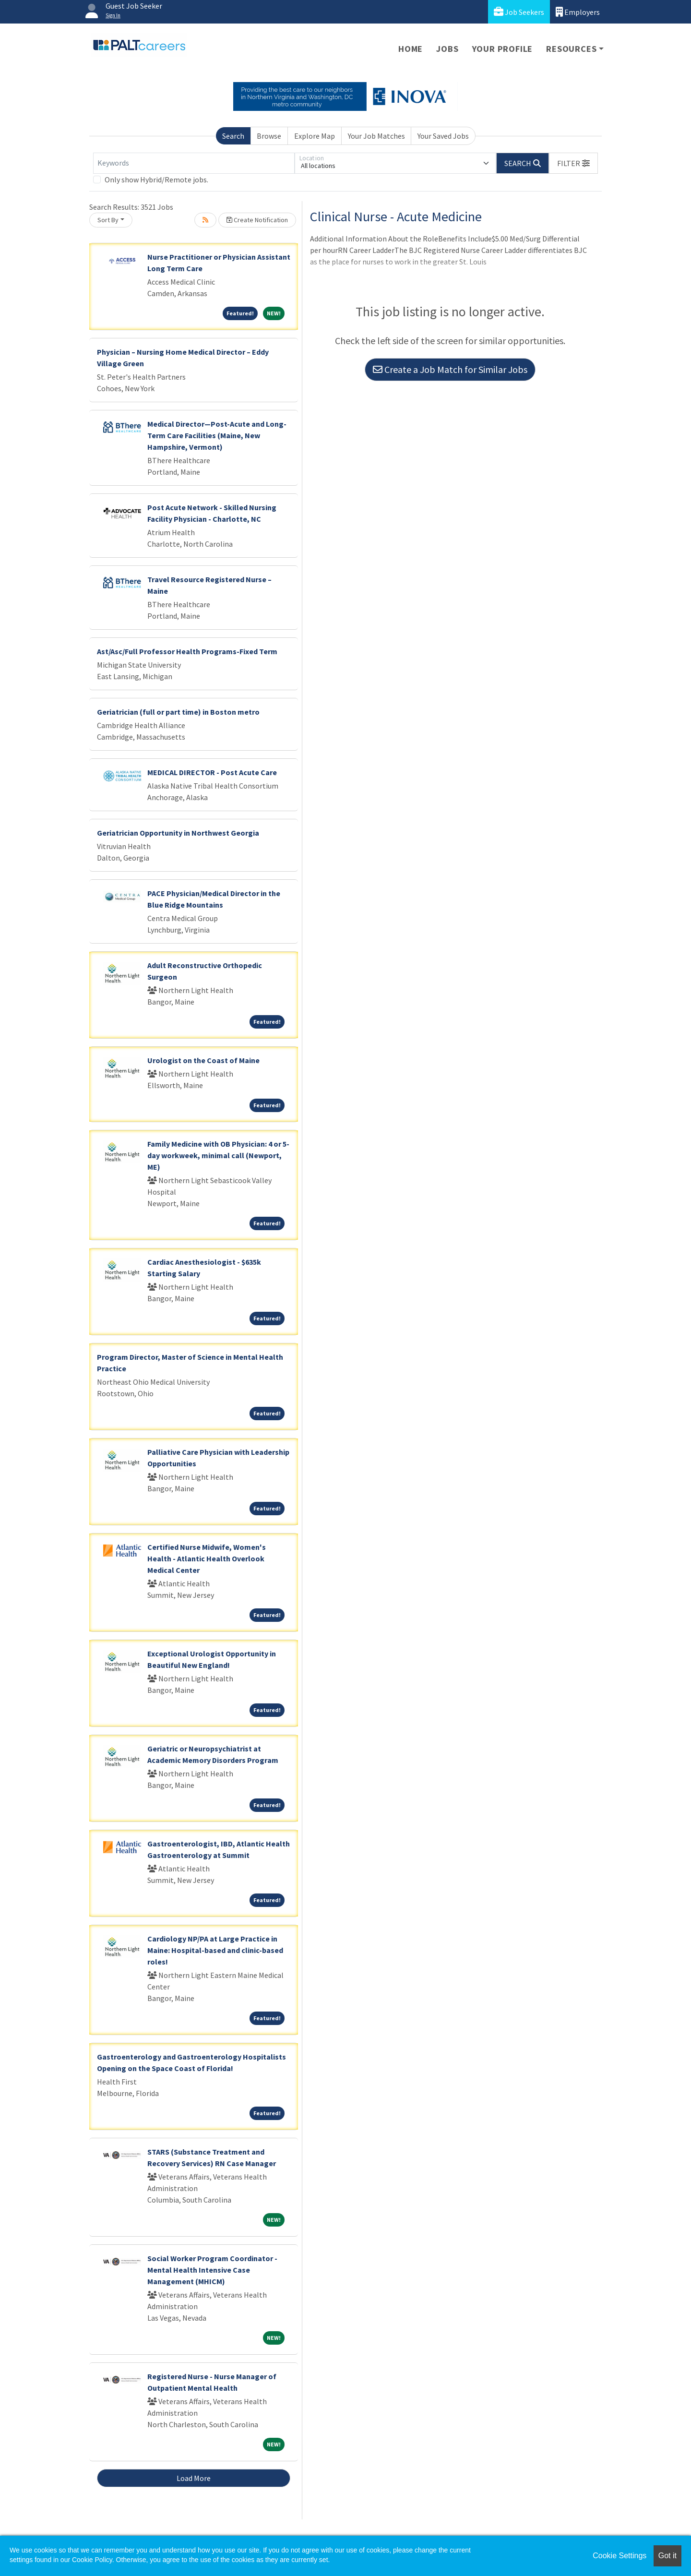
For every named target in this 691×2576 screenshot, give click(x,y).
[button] (573, 163)
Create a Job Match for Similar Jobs (450, 369)
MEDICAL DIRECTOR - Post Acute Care (212, 772)
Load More (194, 2478)
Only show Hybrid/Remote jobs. (156, 179)
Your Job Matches (376, 136)
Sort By (108, 220)
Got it (667, 2556)
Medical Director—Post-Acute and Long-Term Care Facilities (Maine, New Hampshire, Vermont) (216, 435)
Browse (269, 136)
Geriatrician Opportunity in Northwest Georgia (178, 833)
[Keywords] (194, 163)
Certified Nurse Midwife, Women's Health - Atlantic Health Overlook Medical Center (206, 1558)
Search (233, 136)
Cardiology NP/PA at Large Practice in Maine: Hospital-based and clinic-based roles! (215, 1950)
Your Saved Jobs (443, 136)
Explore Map (314, 136)
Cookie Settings (619, 2556)
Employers (578, 12)
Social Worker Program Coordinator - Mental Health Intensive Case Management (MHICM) (212, 2269)
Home (410, 48)
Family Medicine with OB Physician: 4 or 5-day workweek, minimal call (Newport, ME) (218, 1155)
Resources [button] (571, 48)
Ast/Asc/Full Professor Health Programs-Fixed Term (187, 651)
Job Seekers (519, 12)
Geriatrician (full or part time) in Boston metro (178, 712)
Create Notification (257, 220)
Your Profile (502, 48)
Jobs (447, 48)
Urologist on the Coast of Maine (203, 1060)
